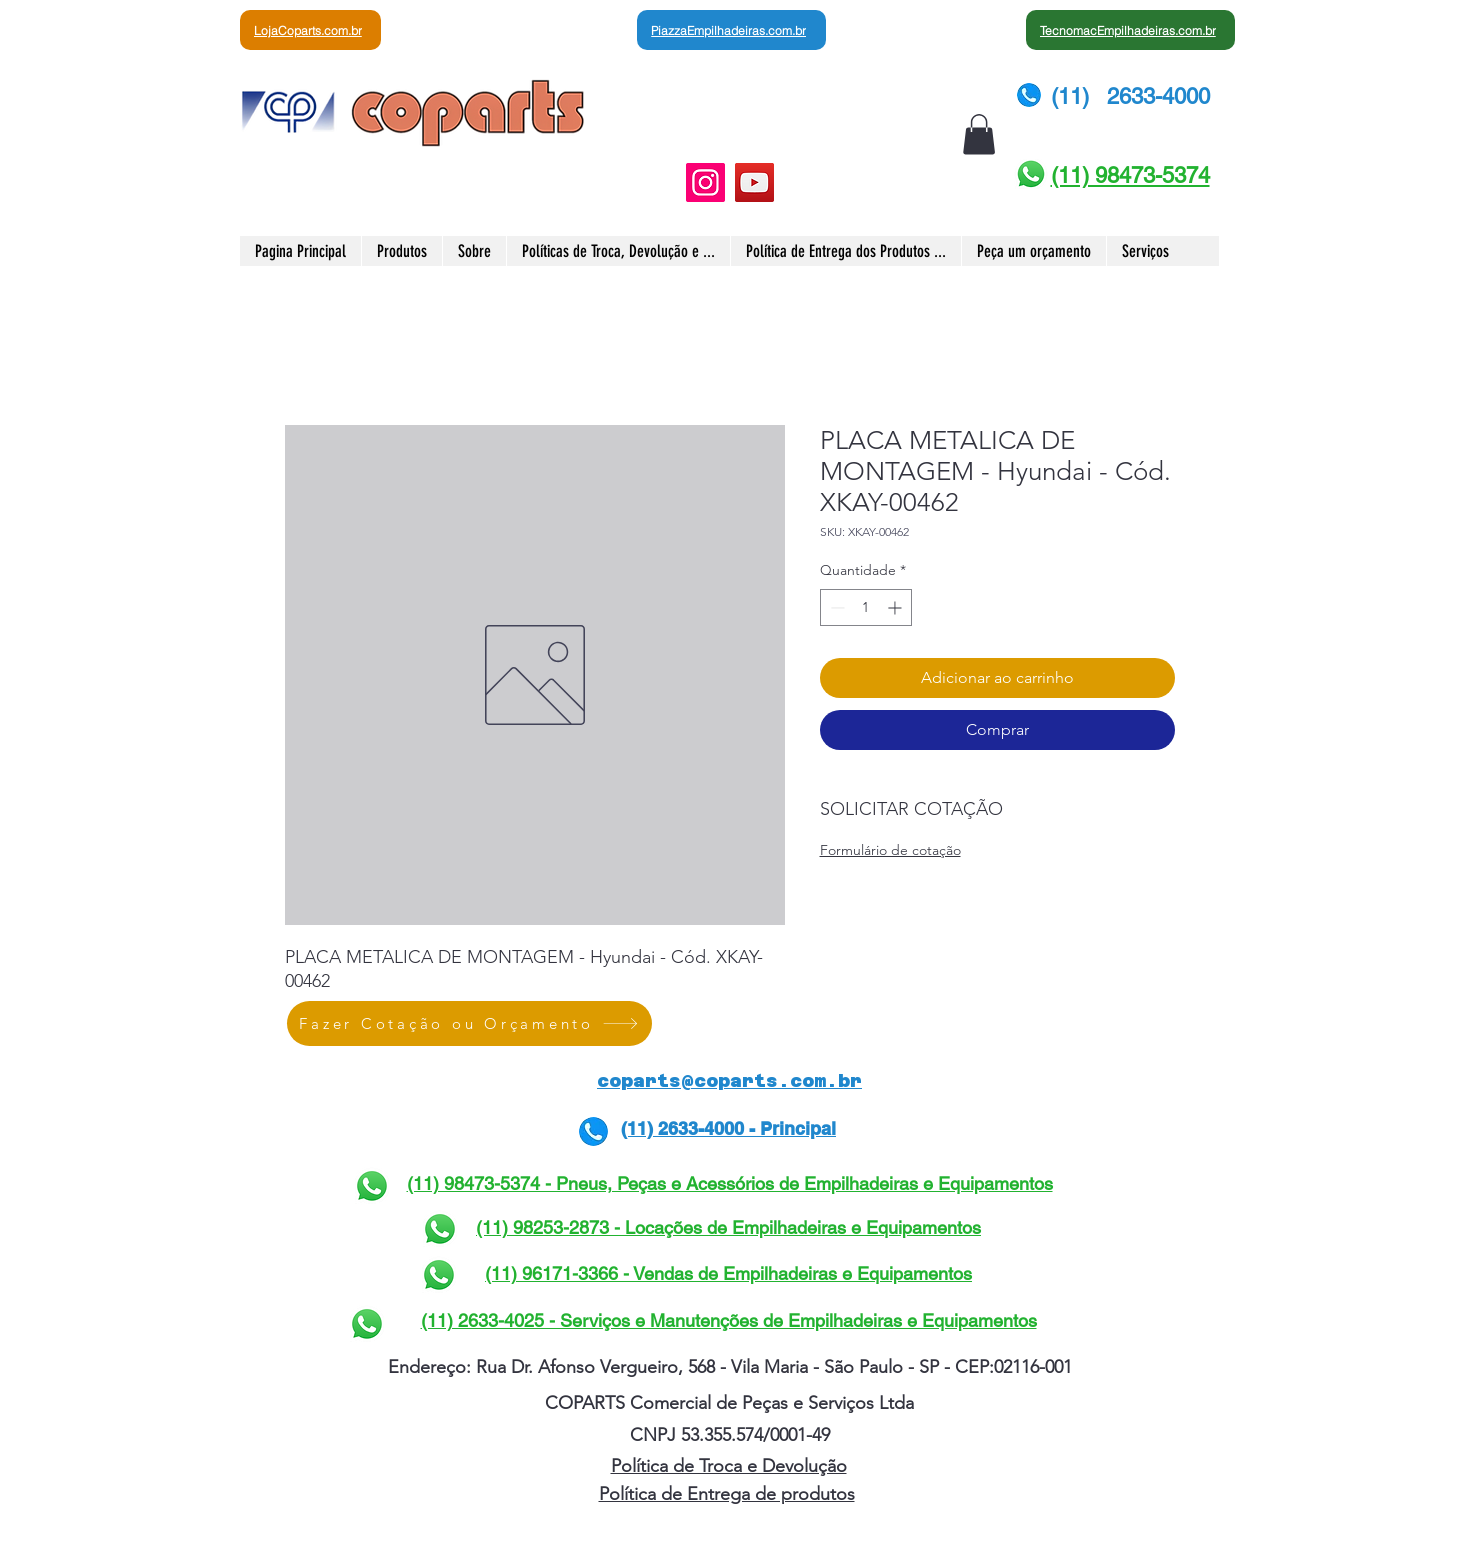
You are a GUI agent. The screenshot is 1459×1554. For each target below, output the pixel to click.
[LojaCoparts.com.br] (310, 30)
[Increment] (896, 607)
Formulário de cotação (890, 850)
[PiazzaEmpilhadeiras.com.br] (731, 30)
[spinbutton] (866, 607)
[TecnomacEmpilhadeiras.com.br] (1130, 30)
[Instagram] (705, 182)
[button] (979, 134)
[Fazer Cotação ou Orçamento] (469, 1023)
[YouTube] (754, 182)
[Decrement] (835, 607)
